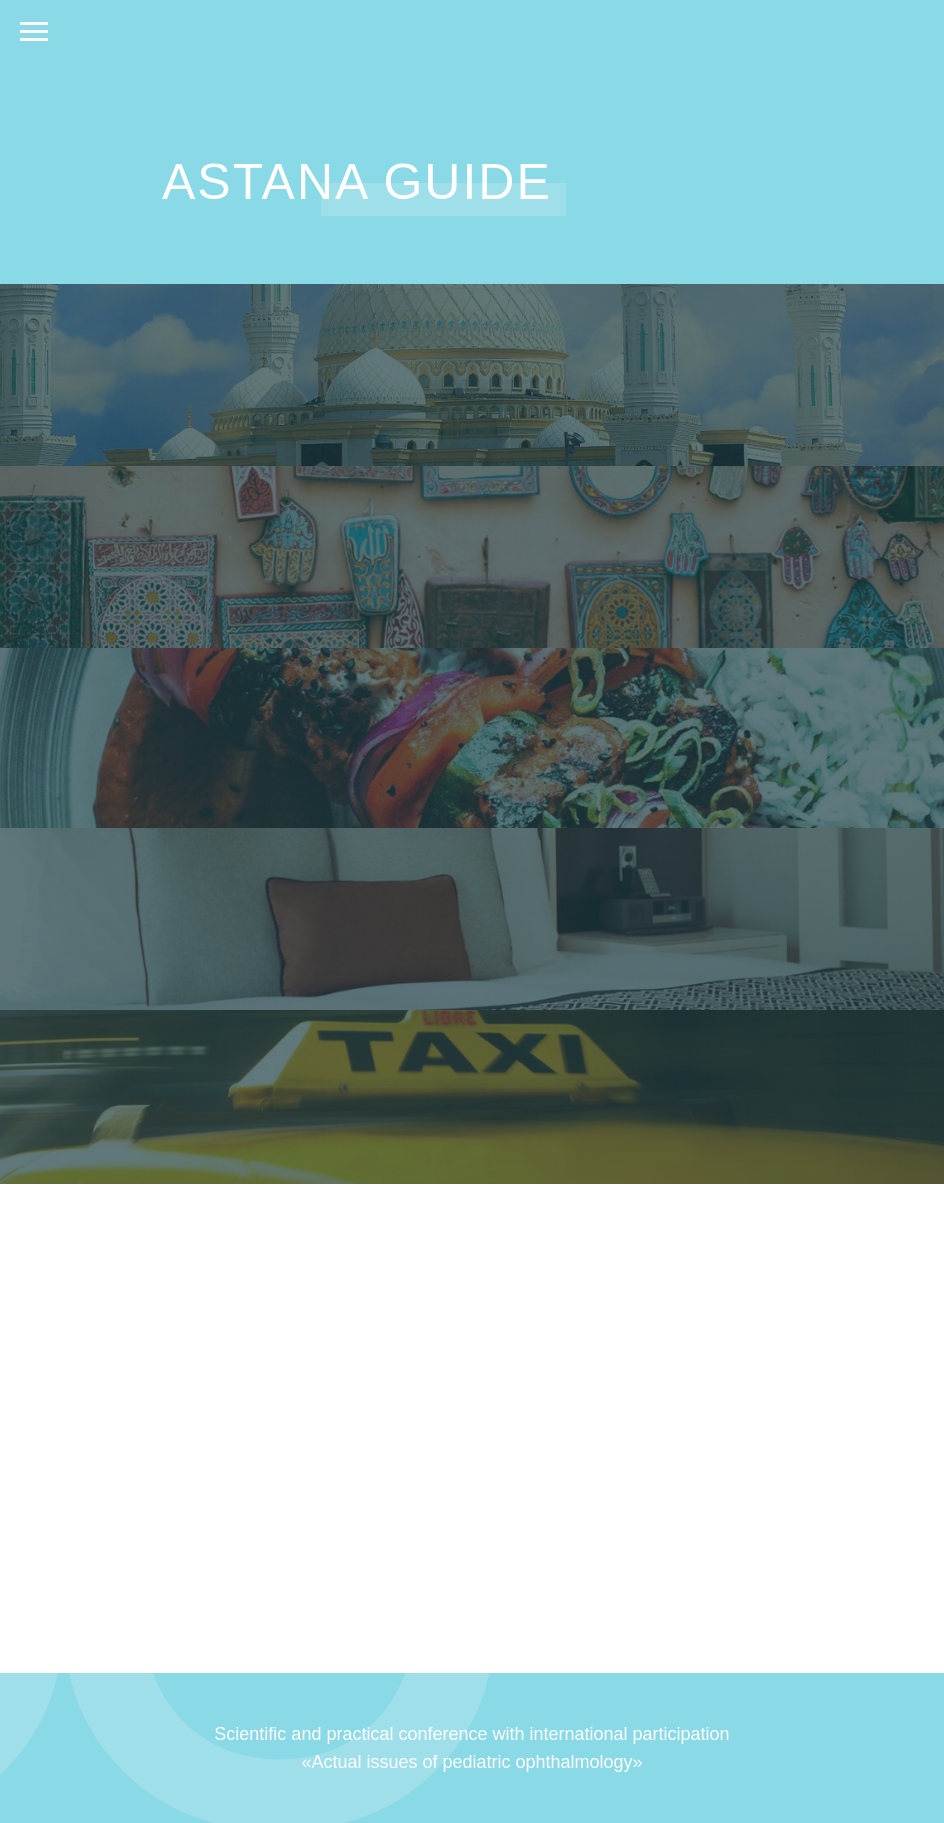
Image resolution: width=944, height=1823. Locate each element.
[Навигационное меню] (34, 32)
